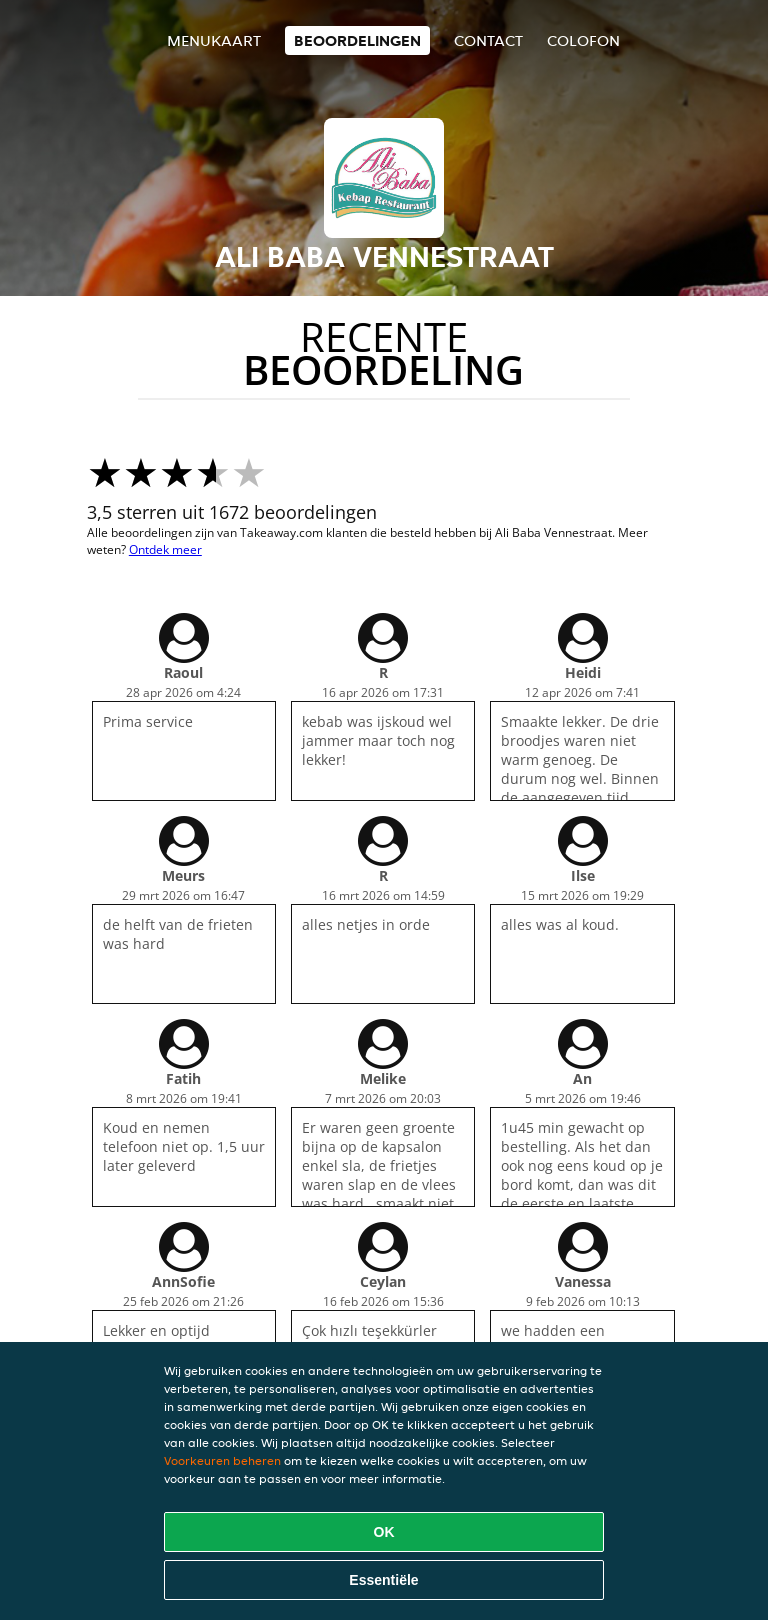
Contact (488, 40)
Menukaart (214, 40)
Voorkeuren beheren (222, 1460)
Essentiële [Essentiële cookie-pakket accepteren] (383, 1580)
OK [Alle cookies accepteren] (384, 1532)
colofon (583, 40)
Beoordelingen (357, 40)
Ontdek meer (165, 549)
